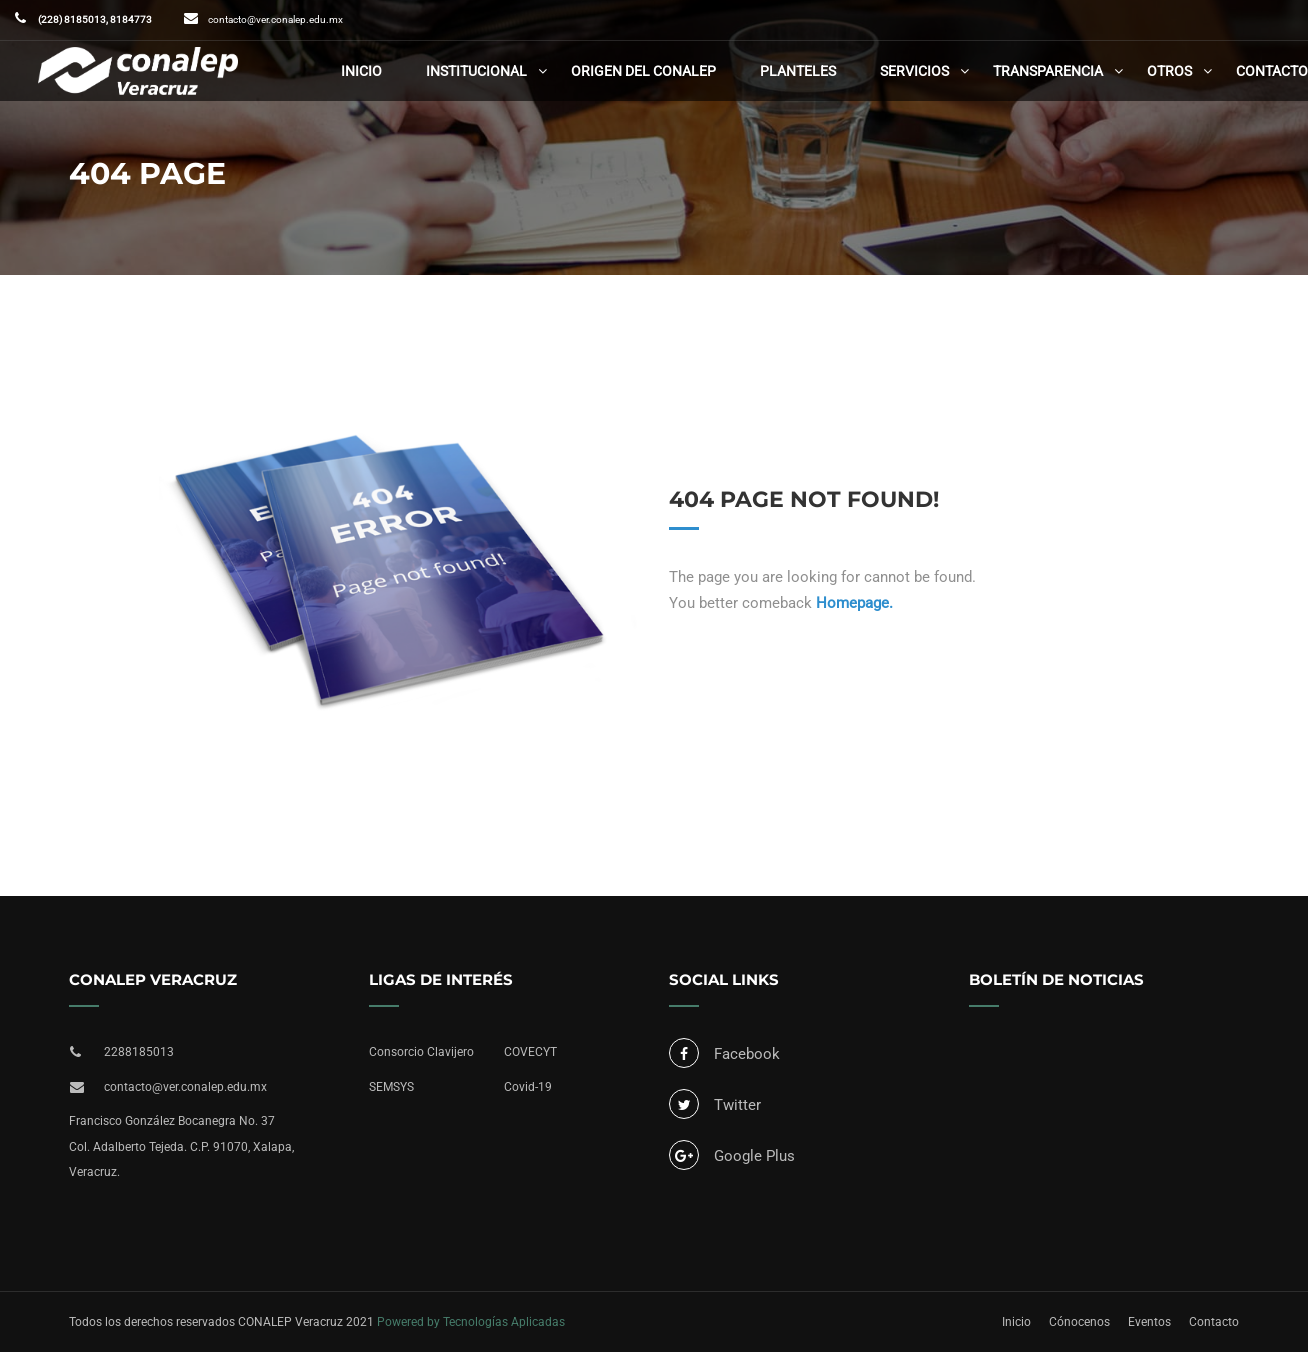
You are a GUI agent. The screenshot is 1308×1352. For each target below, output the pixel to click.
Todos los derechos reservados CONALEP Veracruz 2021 (221, 1322)
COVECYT (530, 1052)
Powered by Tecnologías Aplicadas (471, 1322)
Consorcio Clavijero (421, 1052)
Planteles (798, 71)
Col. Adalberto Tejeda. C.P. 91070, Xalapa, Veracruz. (181, 1160)
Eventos (1149, 1322)
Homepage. (854, 603)
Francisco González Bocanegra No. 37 (172, 1121)
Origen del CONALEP (643, 71)
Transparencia (1048, 71)
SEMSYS (391, 1087)
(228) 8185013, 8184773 (94, 19)
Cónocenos (1079, 1322)
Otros (1169, 71)
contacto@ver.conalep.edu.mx (275, 19)
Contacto (1272, 71)
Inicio (361, 71)
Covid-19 (528, 1087)
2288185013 (139, 1052)
